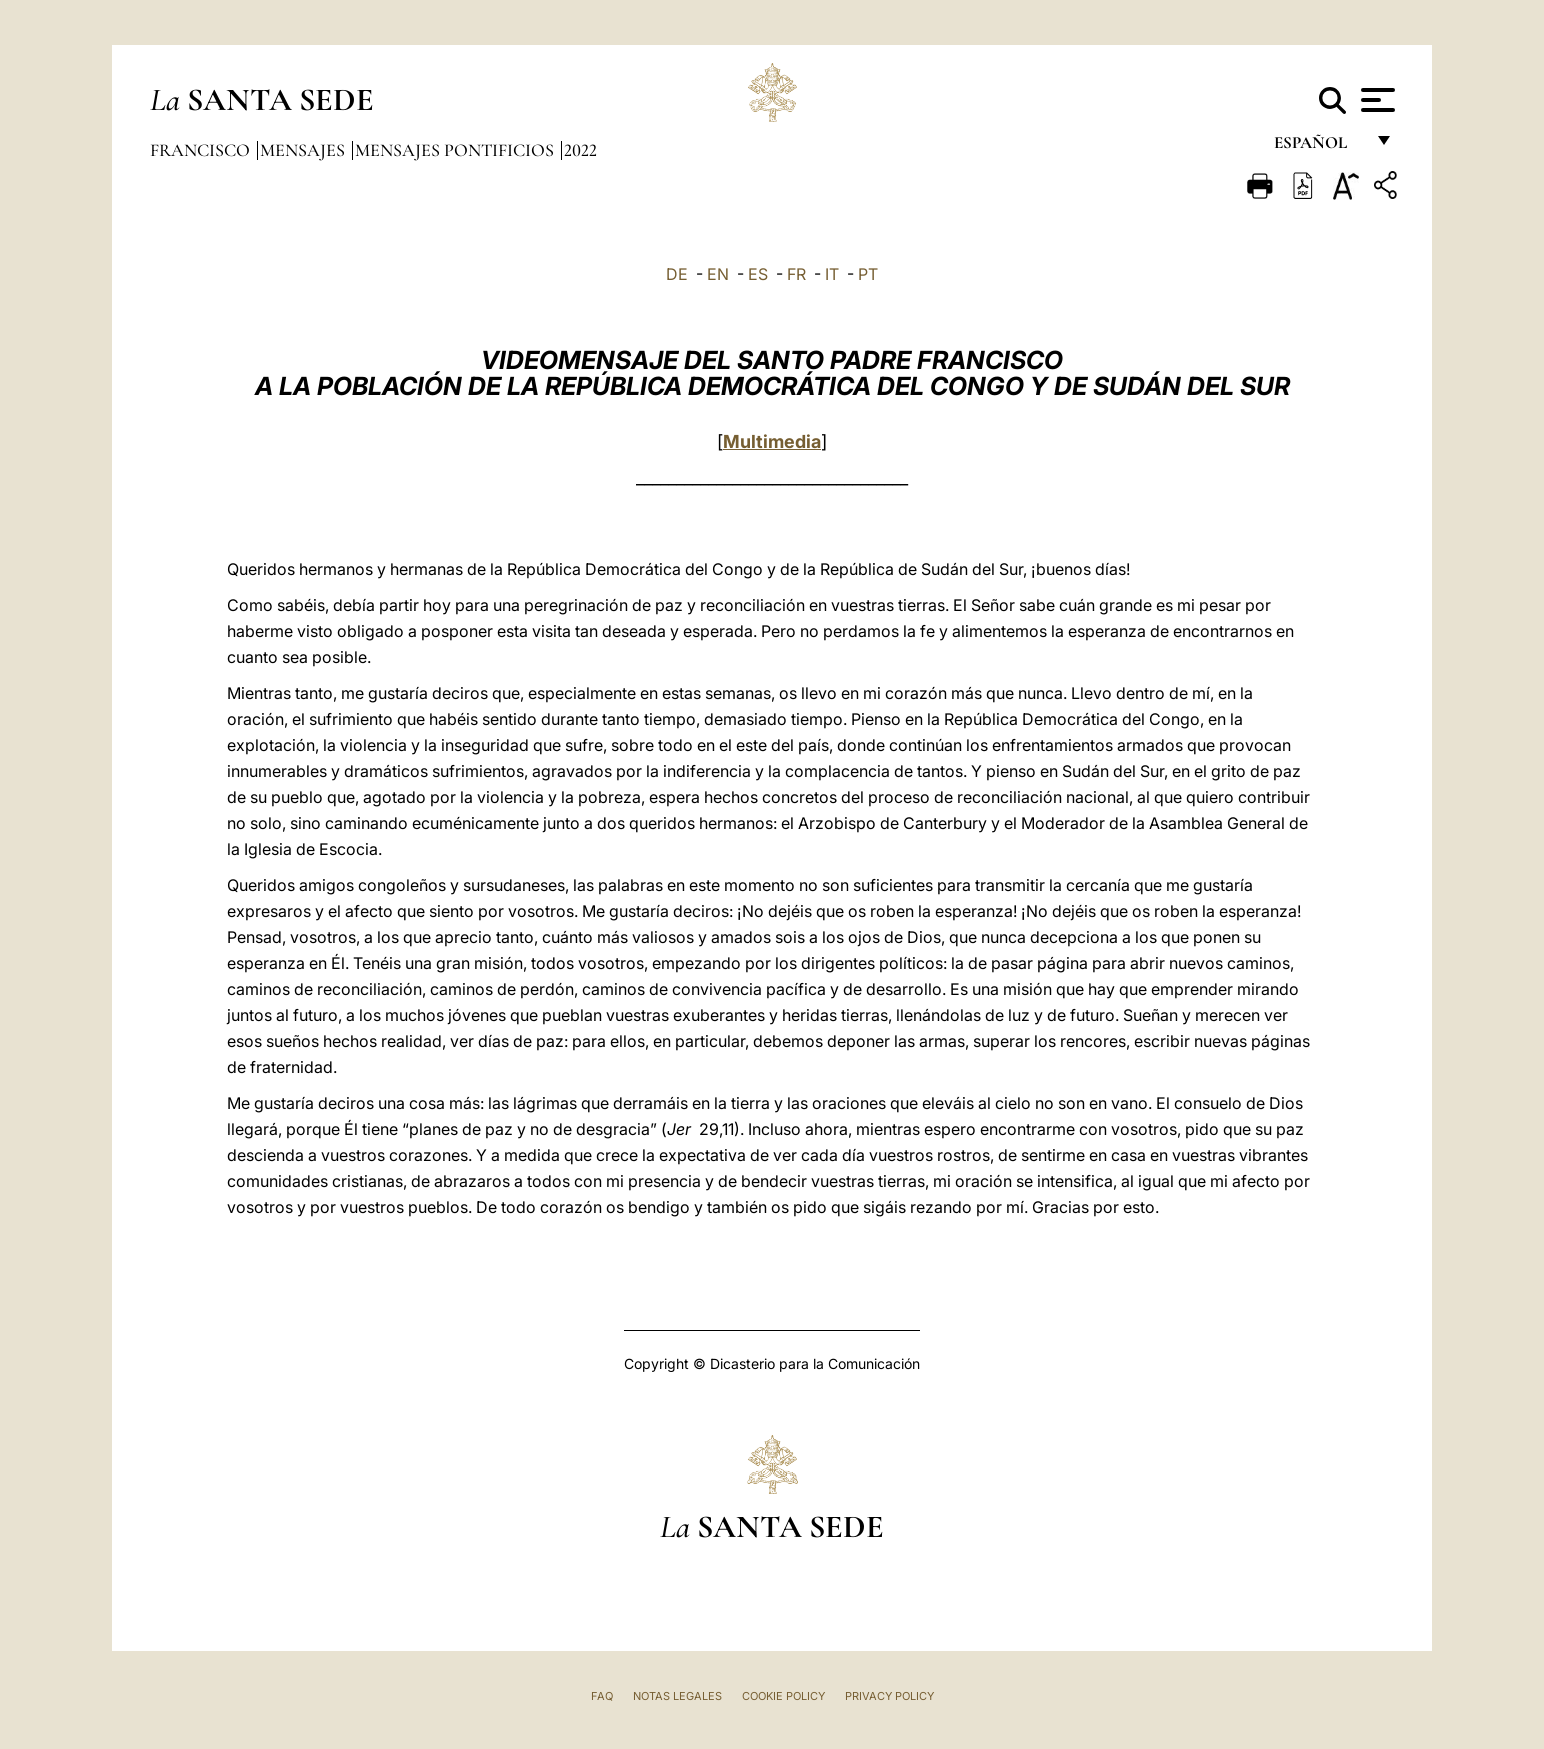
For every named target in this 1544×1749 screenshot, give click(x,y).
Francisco (202, 150)
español (1318, 147)
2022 (580, 150)
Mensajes (304, 150)
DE (677, 274)
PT (868, 274)
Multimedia (772, 441)
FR (796, 274)
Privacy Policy (889, 1696)
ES (758, 274)
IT (832, 274)
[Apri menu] (1375, 100)
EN (718, 274)
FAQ (602, 1696)
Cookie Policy (783, 1696)
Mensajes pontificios (456, 150)
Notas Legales (677, 1696)
